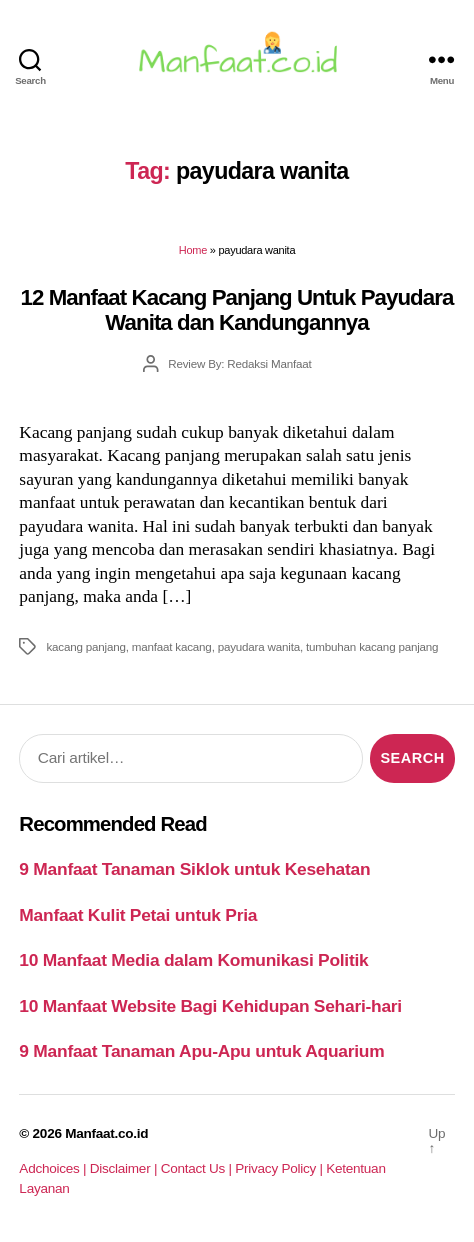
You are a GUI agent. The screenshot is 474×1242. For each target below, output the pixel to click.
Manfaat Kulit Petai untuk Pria (138, 915)
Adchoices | (54, 1168)
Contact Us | (198, 1168)
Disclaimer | (125, 1168)
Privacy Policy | (280, 1168)
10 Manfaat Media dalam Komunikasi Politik (193, 960)
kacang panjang (85, 646)
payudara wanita (259, 646)
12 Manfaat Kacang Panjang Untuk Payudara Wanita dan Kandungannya (237, 310)
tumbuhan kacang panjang (372, 646)
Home (193, 250)
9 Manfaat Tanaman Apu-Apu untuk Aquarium (201, 1051)
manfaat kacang (172, 646)
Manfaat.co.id (106, 1133)
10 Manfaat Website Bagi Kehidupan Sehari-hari (210, 1006)
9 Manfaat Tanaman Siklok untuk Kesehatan (194, 869)
